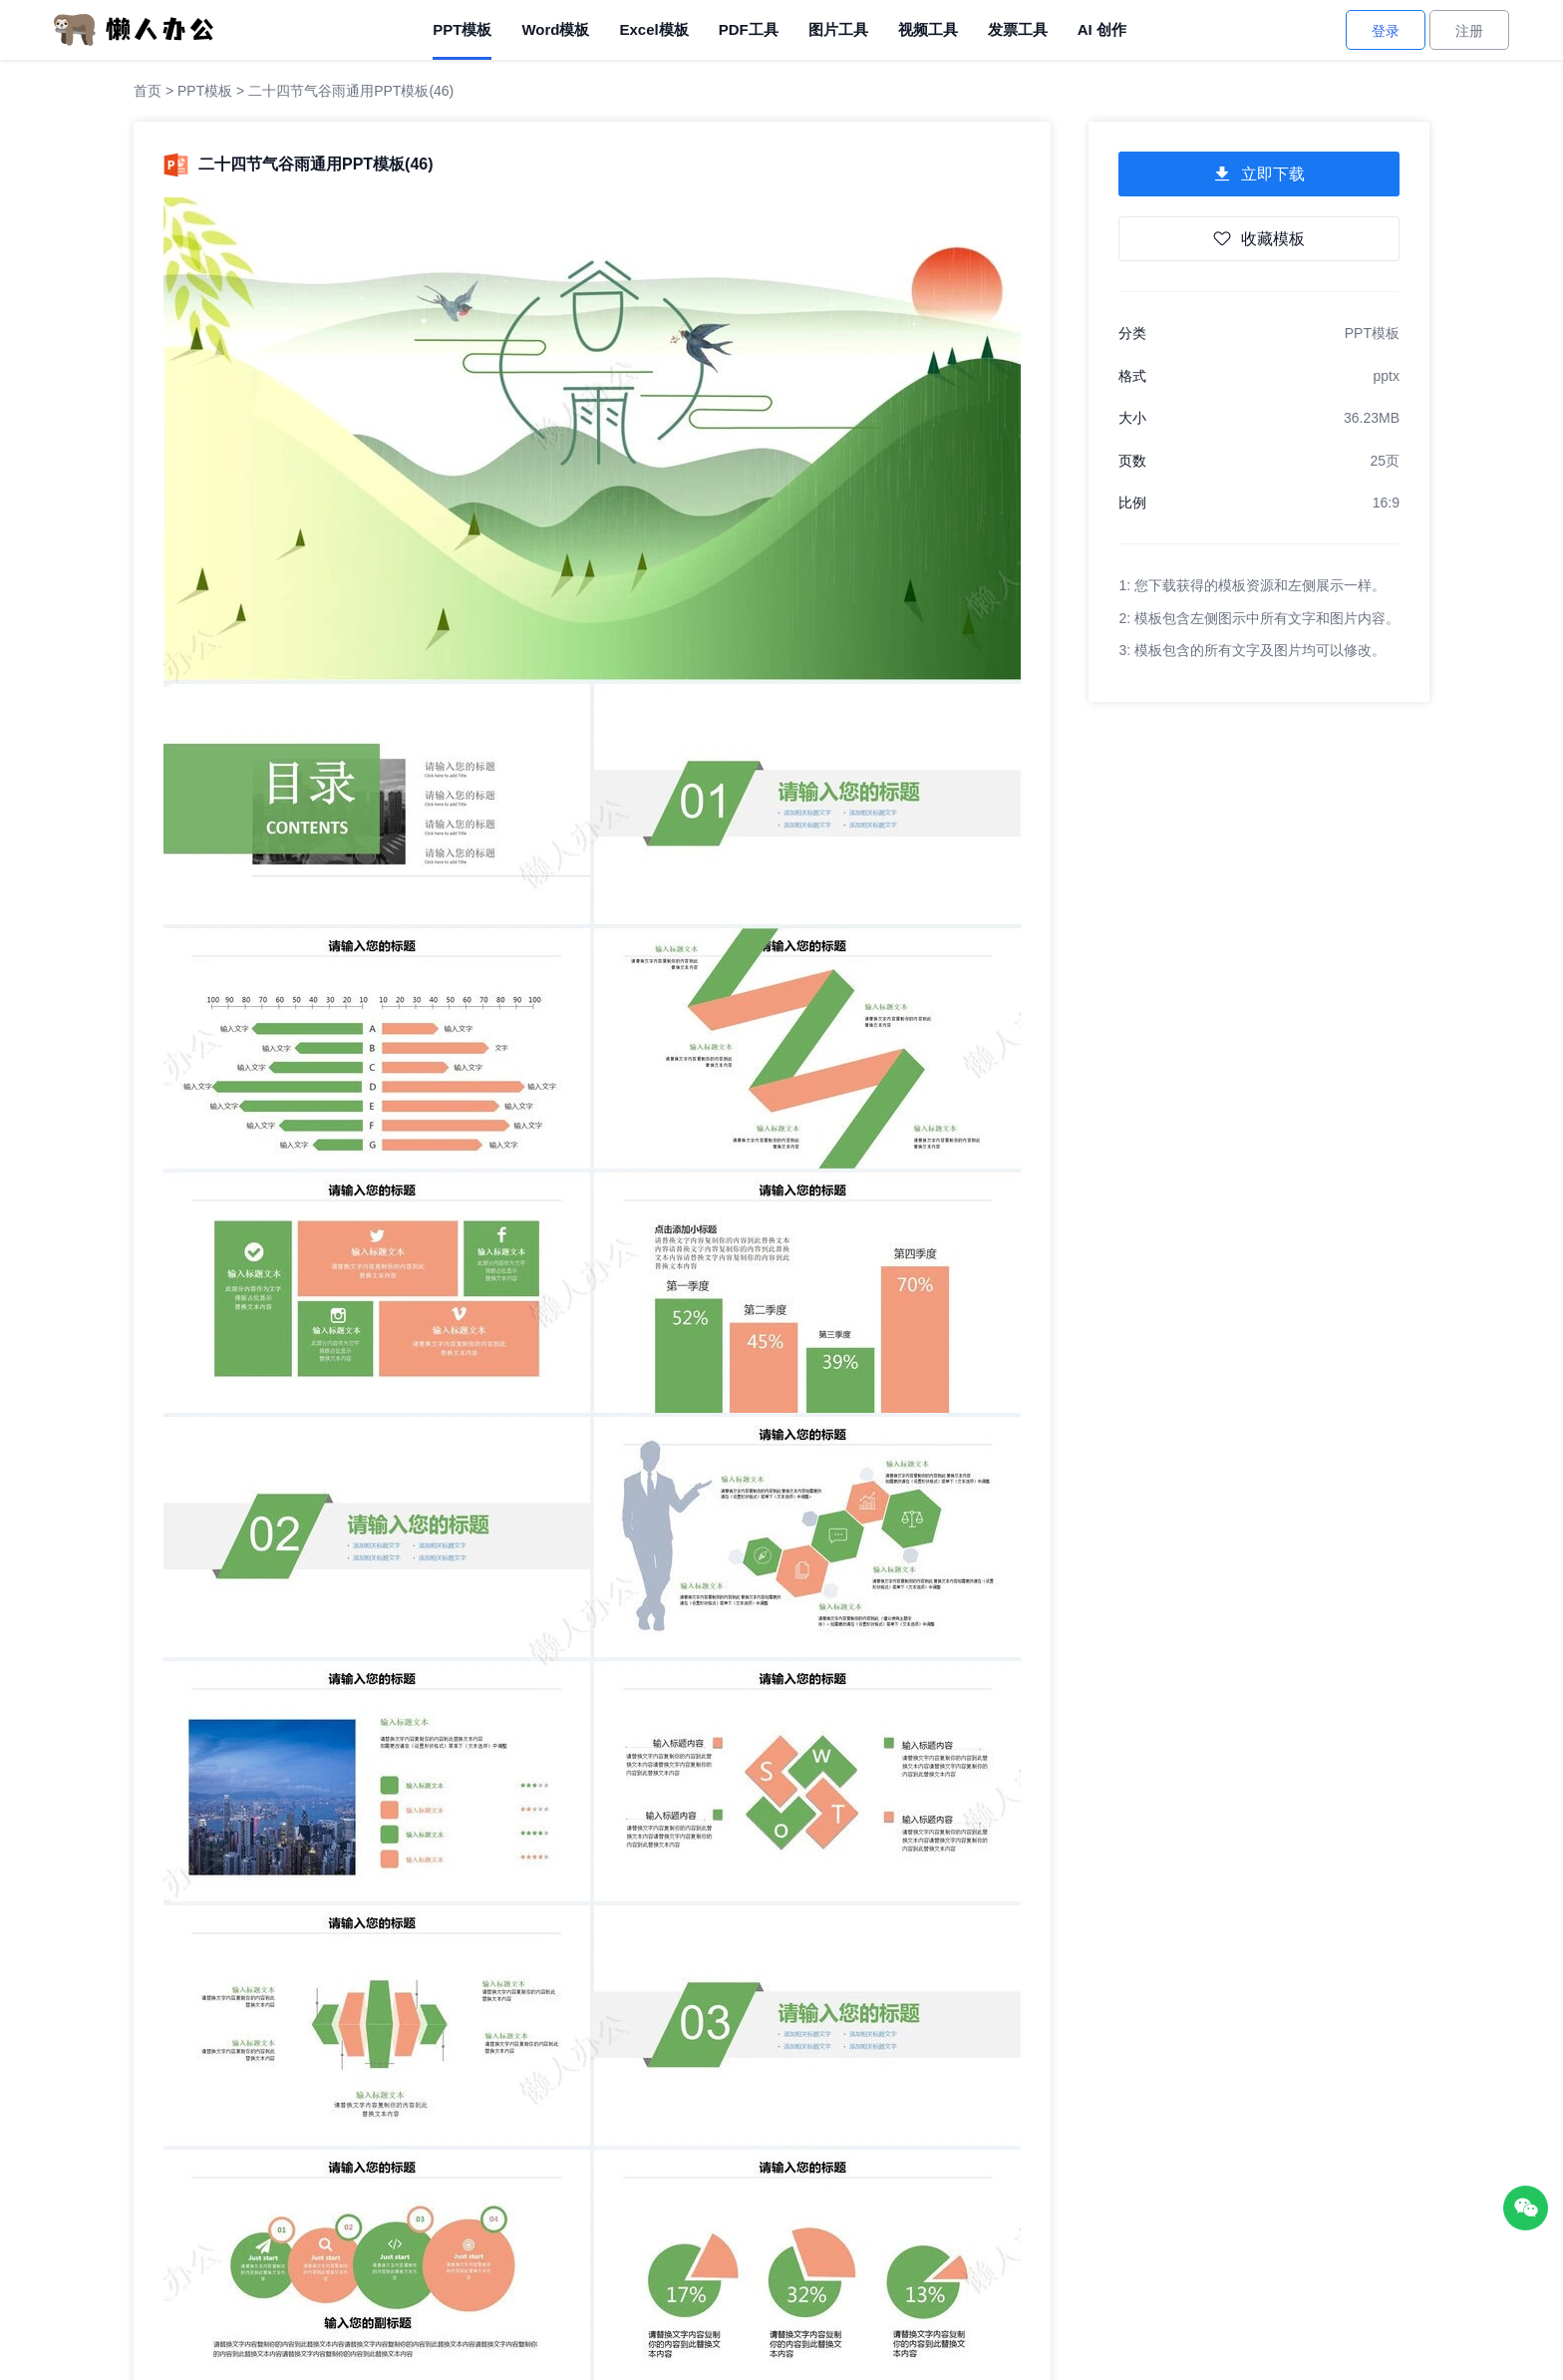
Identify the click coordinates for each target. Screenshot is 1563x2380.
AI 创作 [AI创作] (1102, 29)
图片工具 (838, 29)
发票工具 (1018, 29)
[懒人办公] (133, 29)
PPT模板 (462, 29)
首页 (147, 91)
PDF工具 (749, 29)
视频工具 (928, 29)
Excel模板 (653, 29)
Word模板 (555, 29)
